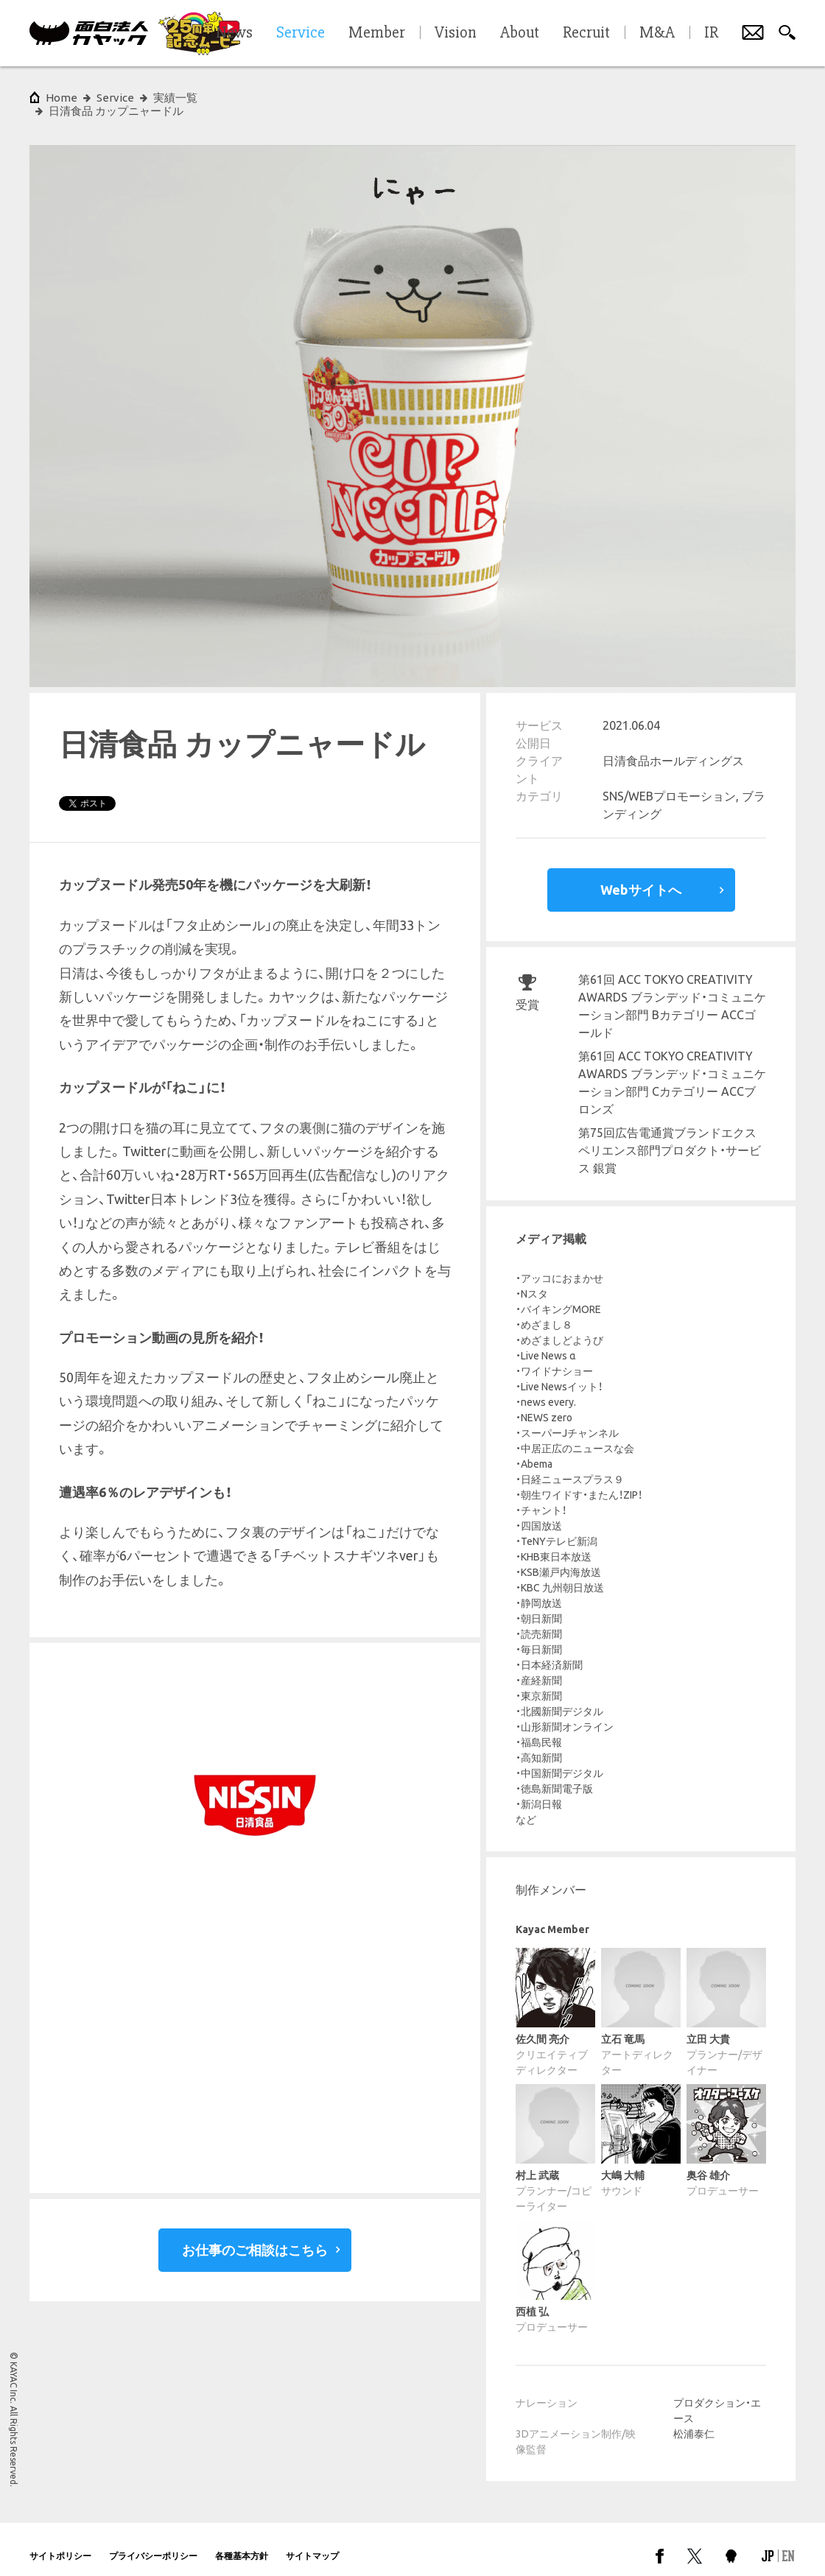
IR (711, 33)
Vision (456, 33)
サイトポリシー (60, 2542)
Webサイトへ (640, 876)
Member (376, 33)
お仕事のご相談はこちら (255, 2236)
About (519, 33)
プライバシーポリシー (153, 2542)
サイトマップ (312, 2542)
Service (115, 97)
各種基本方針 (241, 2542)
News (234, 33)
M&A (657, 33)
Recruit (586, 33)
